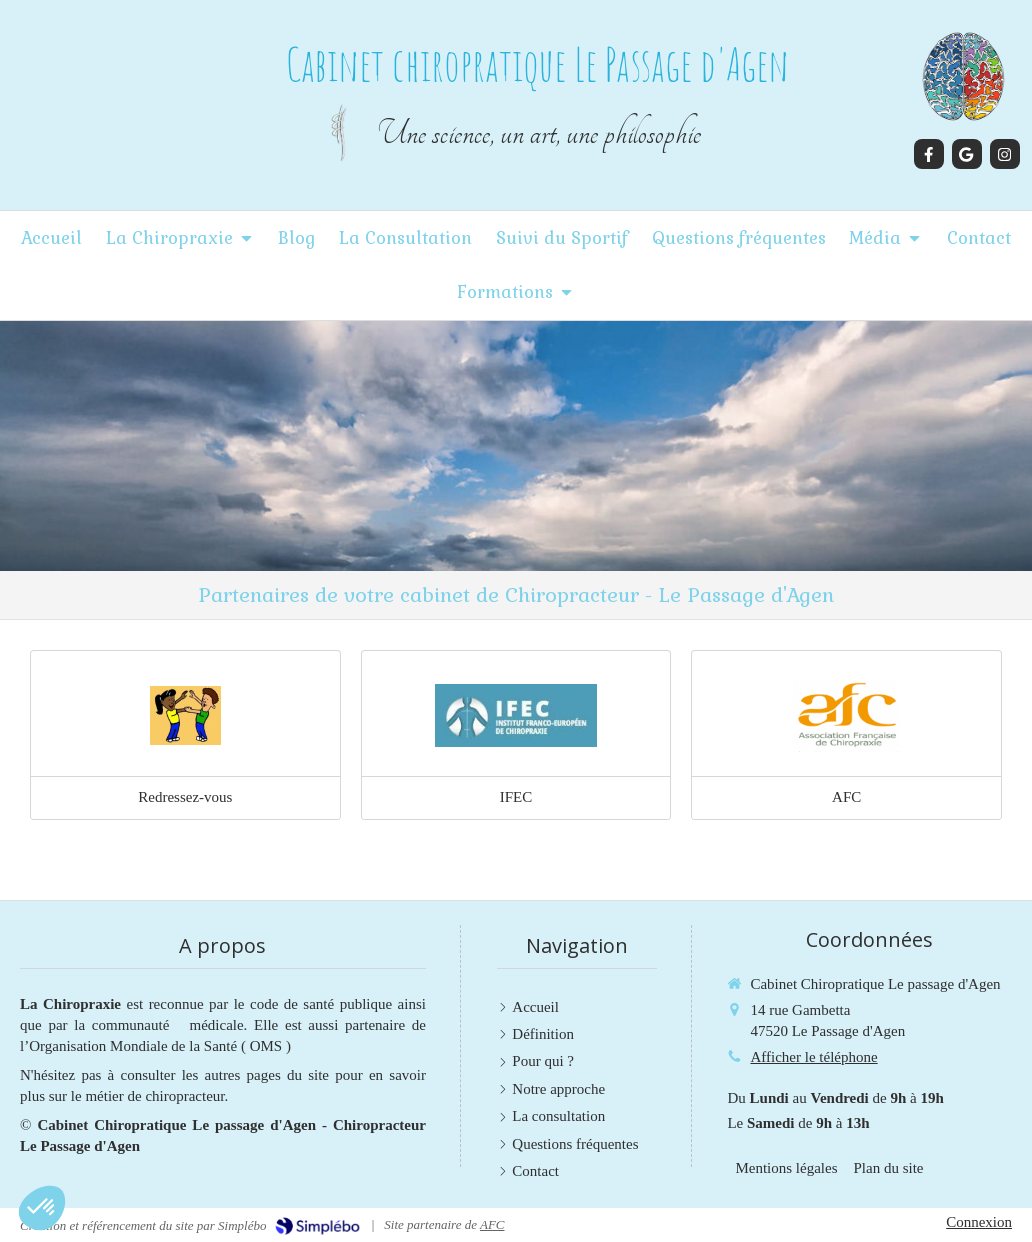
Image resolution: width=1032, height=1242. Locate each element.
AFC (492, 1224)
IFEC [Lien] (516, 797)
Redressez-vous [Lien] (185, 797)
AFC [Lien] (846, 797)
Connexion (979, 1222)
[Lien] (185, 716)
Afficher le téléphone (813, 1057)
